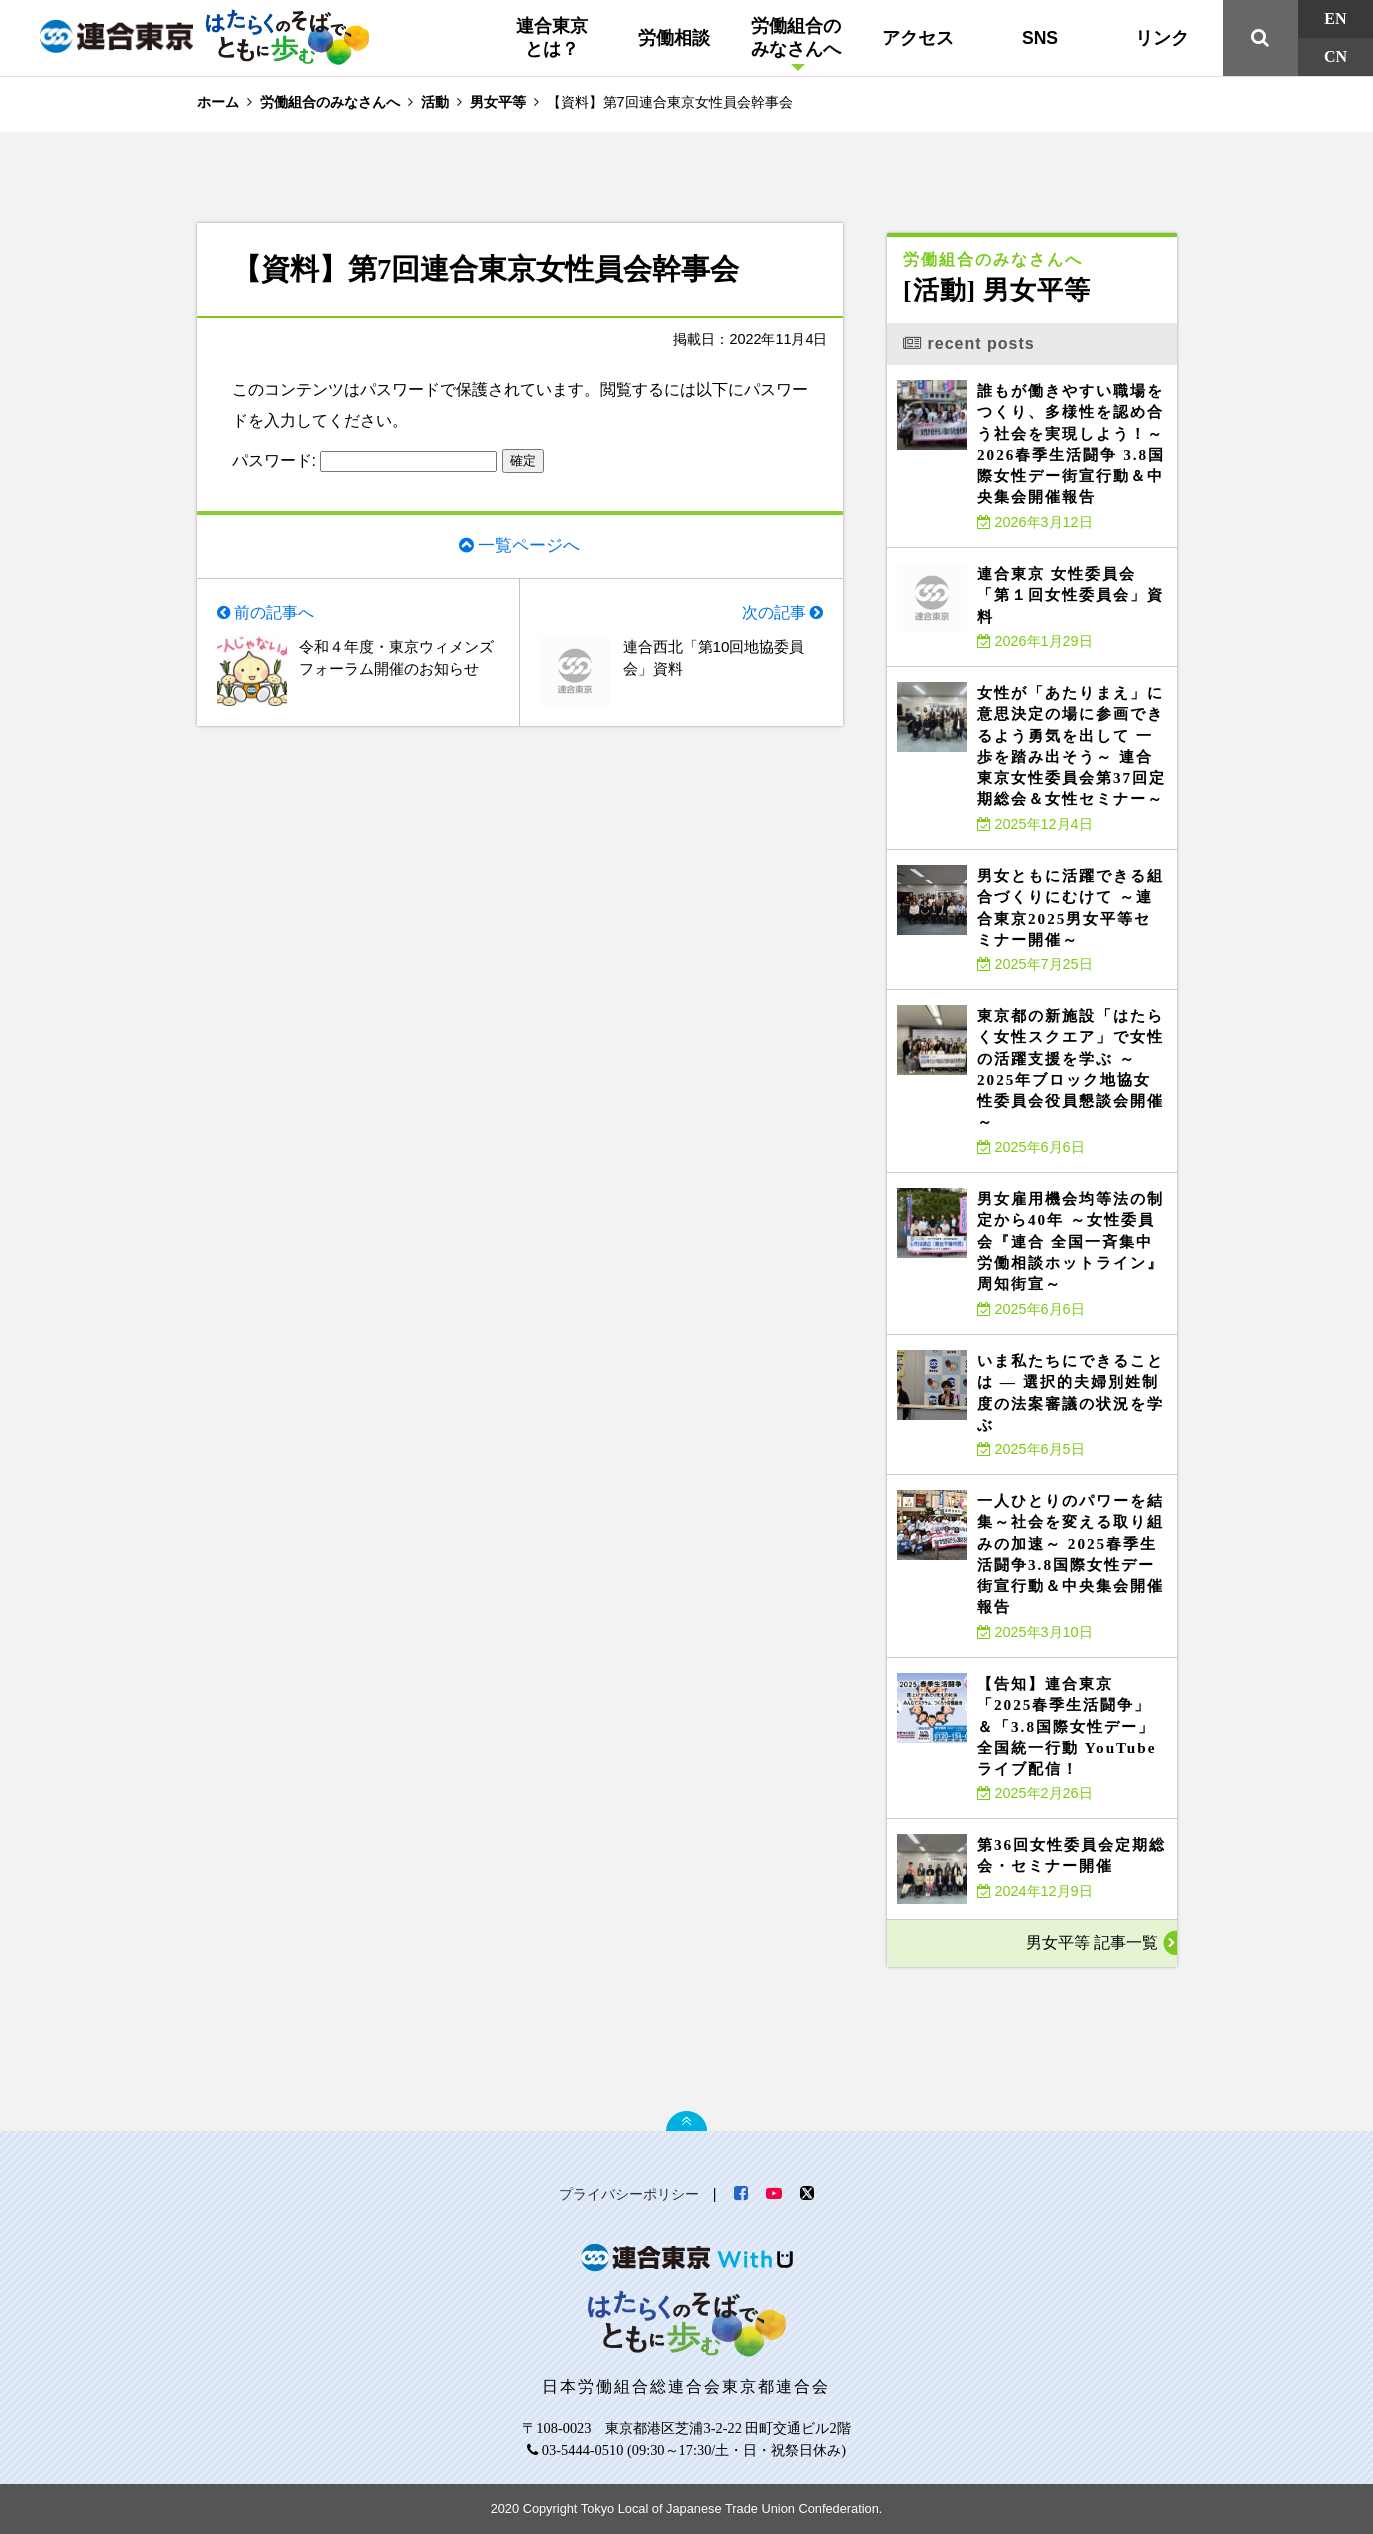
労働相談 (674, 38)
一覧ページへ (529, 545)
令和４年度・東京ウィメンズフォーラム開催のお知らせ (395, 673)
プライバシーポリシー (629, 2194)
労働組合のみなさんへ (796, 37)
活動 (435, 102)
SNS (1040, 38)
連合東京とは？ (552, 37)
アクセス (918, 38)
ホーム (218, 102)
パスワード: (365, 460)
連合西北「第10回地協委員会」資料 (720, 661)
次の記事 (773, 614)
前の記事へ (275, 614)
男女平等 (498, 102)
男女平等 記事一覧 (1091, 1942)
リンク (1162, 38)
